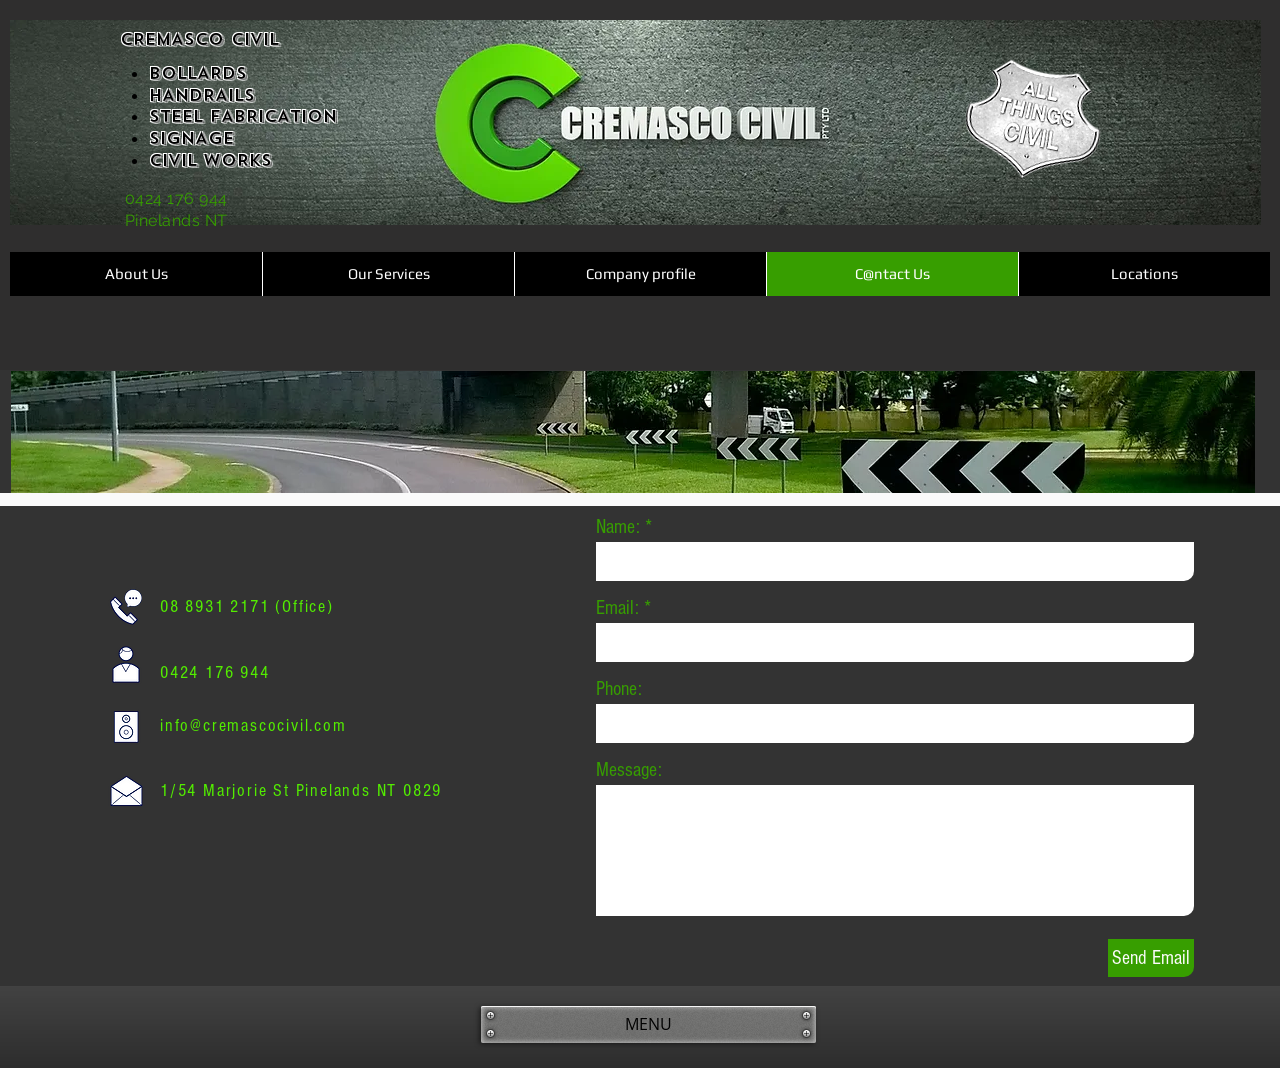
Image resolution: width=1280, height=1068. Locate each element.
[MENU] (648, 1024)
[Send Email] (1151, 958)
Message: (629, 770)
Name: (618, 527)
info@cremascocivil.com (253, 725)
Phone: (619, 689)
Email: (617, 608)
